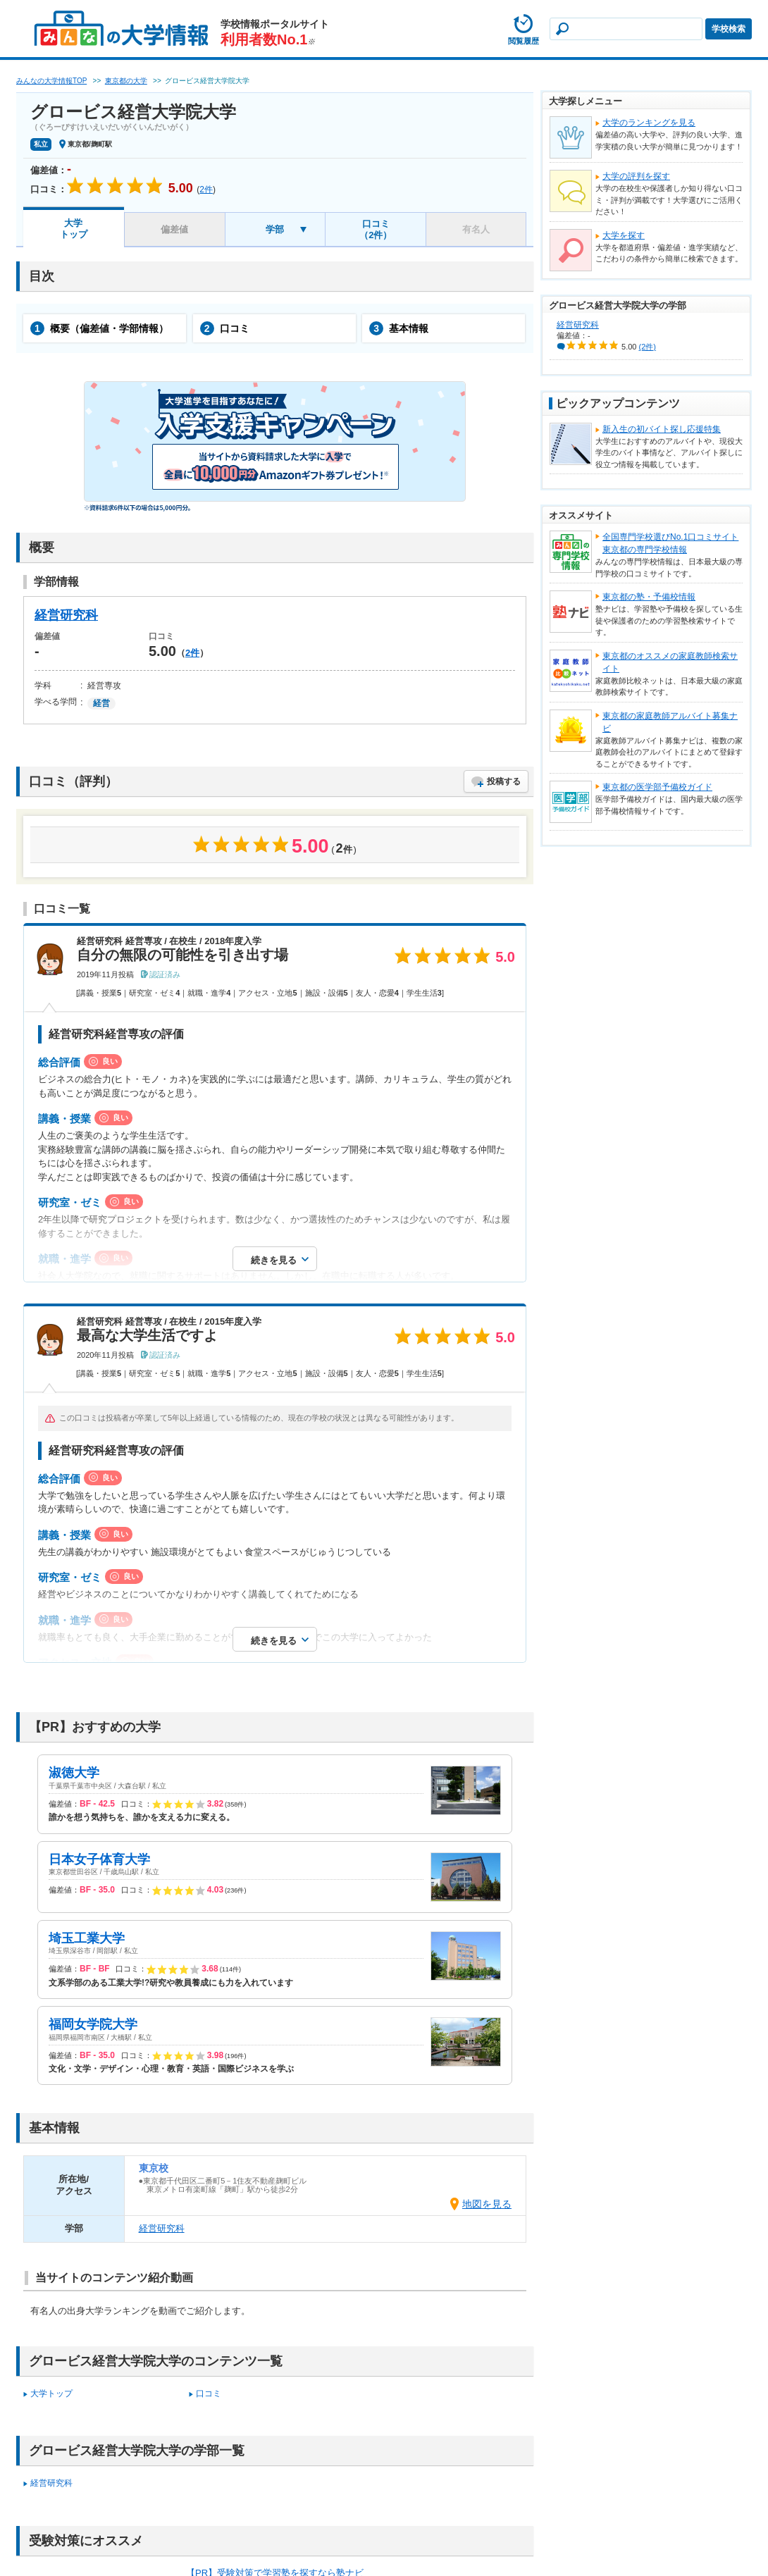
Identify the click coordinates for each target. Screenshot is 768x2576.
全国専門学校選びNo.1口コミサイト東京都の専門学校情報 (670, 543)
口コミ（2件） (375, 229)
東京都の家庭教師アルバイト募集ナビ (670, 722)
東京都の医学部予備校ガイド (657, 787)
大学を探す (623, 235)
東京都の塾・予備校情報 (648, 597)
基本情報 (398, 328)
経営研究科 (66, 615)
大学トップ (73, 229)
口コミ (224, 328)
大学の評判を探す (636, 176)
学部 (275, 229)
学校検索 (728, 29)
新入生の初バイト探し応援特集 (661, 429)
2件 (192, 653)
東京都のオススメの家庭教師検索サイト (670, 662)
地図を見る (487, 2204)
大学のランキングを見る (648, 123)
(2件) (647, 346)
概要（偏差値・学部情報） (99, 328)
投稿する (504, 781)
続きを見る (274, 1260)
